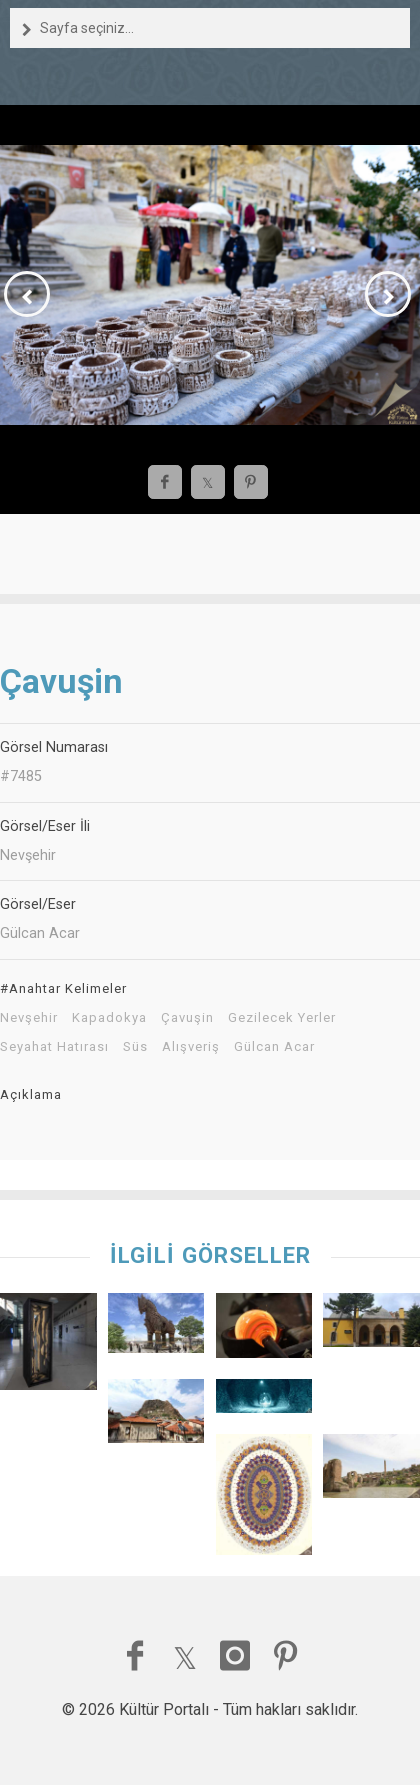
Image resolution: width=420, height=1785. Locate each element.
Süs (135, 1047)
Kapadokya (109, 1018)
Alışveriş (191, 1047)
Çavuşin (187, 1018)
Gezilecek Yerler (282, 1018)
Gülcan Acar (274, 1047)
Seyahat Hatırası (54, 1047)
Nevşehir (29, 1018)
